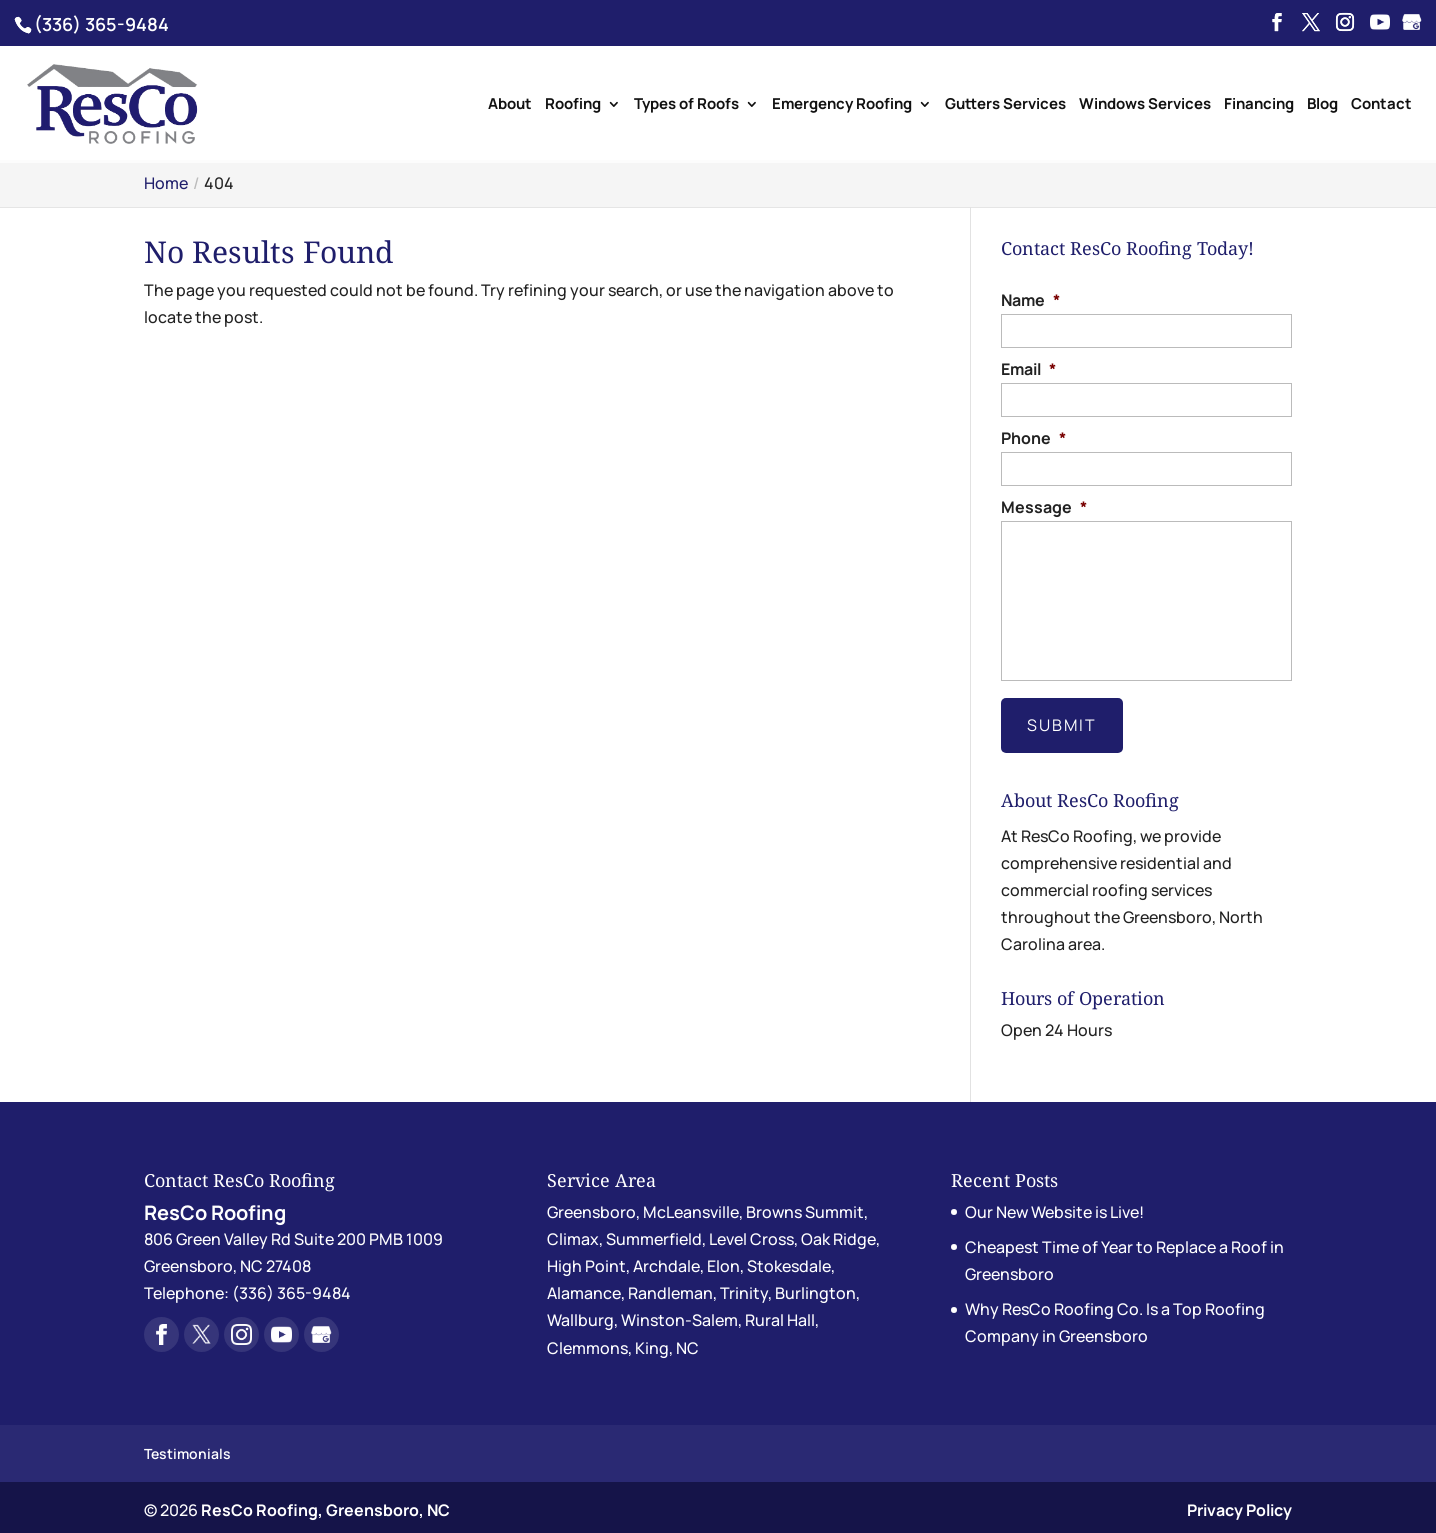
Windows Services (1145, 105)
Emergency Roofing (842, 105)
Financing (1259, 105)
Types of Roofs (686, 105)
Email (1028, 369)
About (510, 105)
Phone (1033, 438)
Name (1030, 300)
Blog (1322, 105)
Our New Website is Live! (1054, 1205)
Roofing (573, 105)
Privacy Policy (1239, 1504)
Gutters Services (1005, 105)
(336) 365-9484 (101, 24)
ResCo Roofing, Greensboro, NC (325, 1504)
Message (1044, 507)
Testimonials (187, 1446)
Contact (1381, 105)
